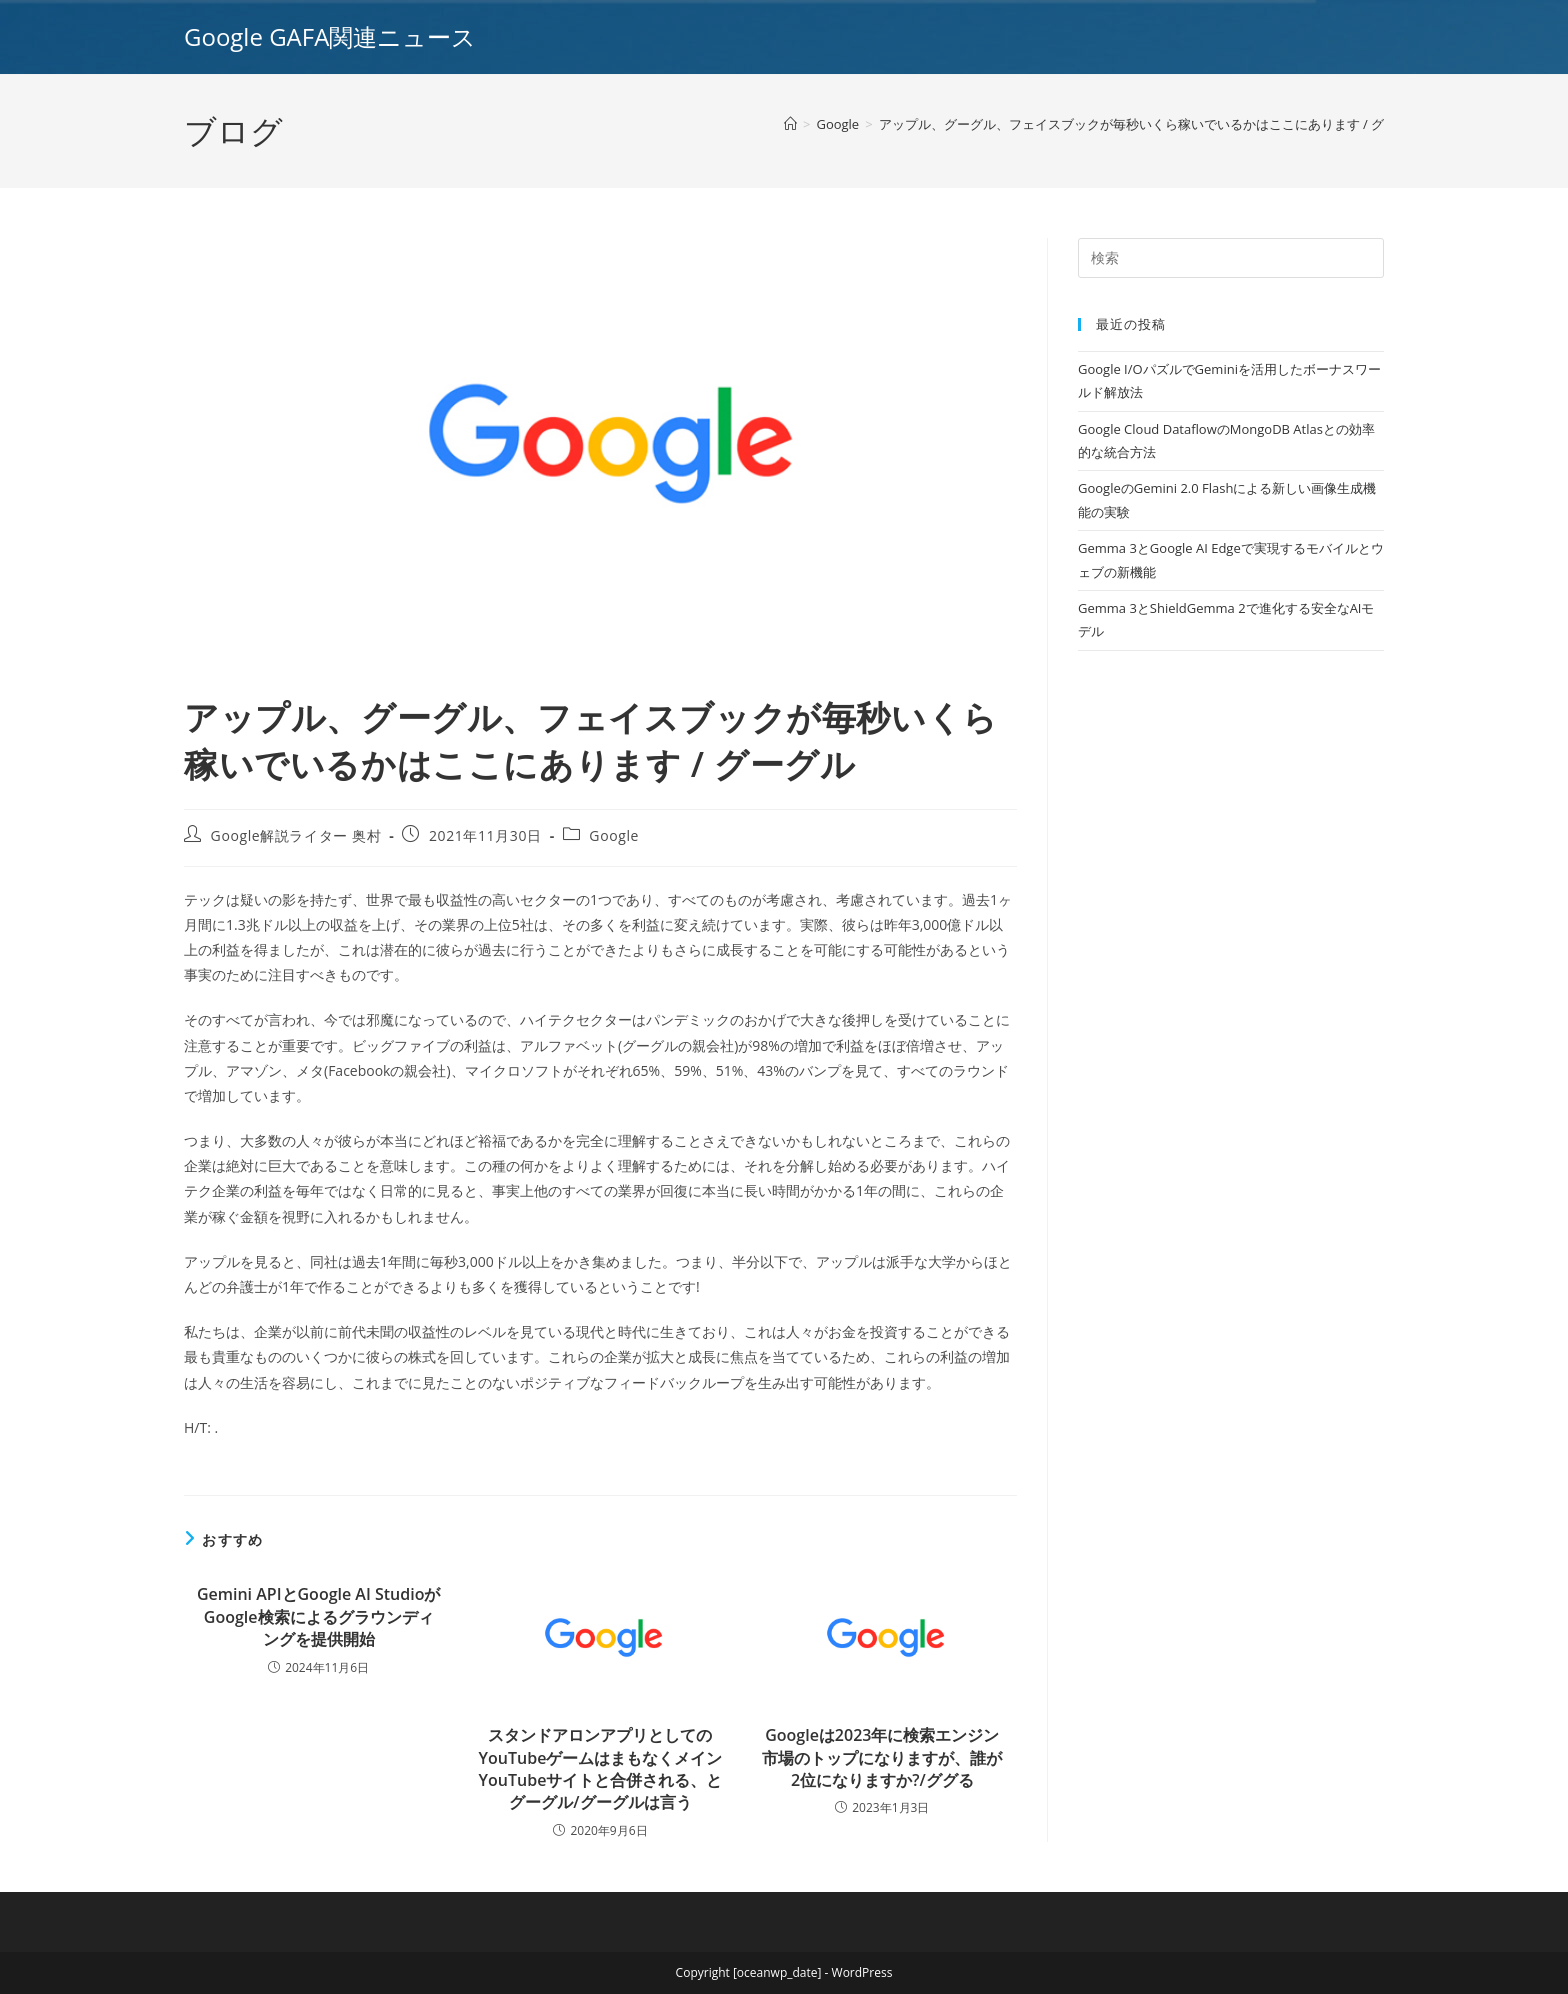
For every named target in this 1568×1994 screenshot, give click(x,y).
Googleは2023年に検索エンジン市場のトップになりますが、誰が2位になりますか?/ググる (882, 1757)
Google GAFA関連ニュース (330, 36)
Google (614, 835)
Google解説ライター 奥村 (296, 835)
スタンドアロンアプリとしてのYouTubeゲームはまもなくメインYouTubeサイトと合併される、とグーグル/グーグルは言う (601, 1768)
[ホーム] (790, 124)
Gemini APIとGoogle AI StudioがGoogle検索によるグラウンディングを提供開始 (319, 1616)
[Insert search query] (1231, 258)
